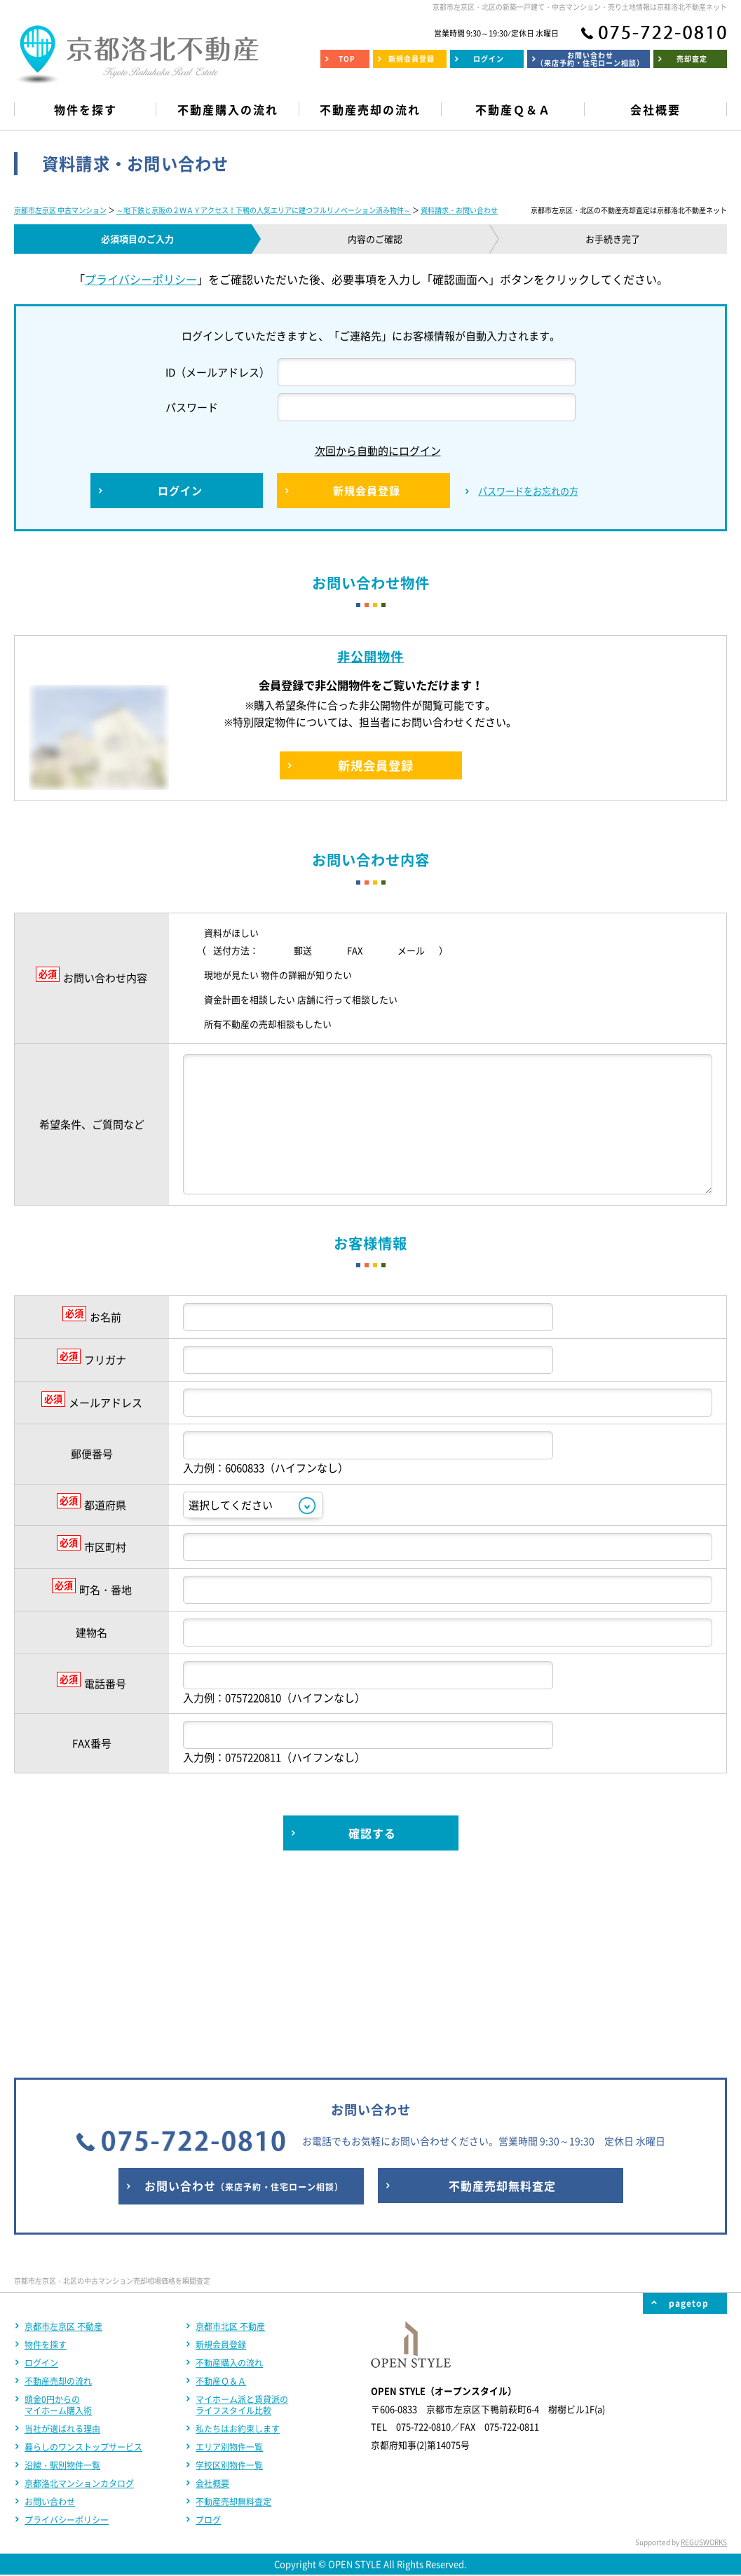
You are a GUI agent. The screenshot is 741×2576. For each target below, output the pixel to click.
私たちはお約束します (238, 2243)
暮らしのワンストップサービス (83, 2262)
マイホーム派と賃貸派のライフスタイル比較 (242, 2220)
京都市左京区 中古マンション (60, 210)
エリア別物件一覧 (229, 2262)
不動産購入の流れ (229, 2178)
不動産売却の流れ (58, 2196)
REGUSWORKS (704, 2357)
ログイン (41, 2178)
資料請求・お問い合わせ (459, 210)
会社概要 (212, 2298)
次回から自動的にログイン (367, 450)
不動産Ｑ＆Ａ (221, 2196)
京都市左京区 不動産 (63, 2141)
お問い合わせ (50, 2316)
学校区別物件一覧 (229, 2280)
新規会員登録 (221, 2159)
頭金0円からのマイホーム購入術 (58, 2220)
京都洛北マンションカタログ (79, 2298)
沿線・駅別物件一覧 (62, 2280)
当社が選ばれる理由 (62, 2243)
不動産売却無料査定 (233, 2316)
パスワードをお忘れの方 (528, 491)
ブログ (208, 2335)
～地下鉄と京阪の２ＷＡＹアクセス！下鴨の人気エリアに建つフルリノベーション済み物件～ (263, 210)
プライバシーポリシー (141, 279)
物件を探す (46, 2159)
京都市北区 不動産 (230, 2141)
